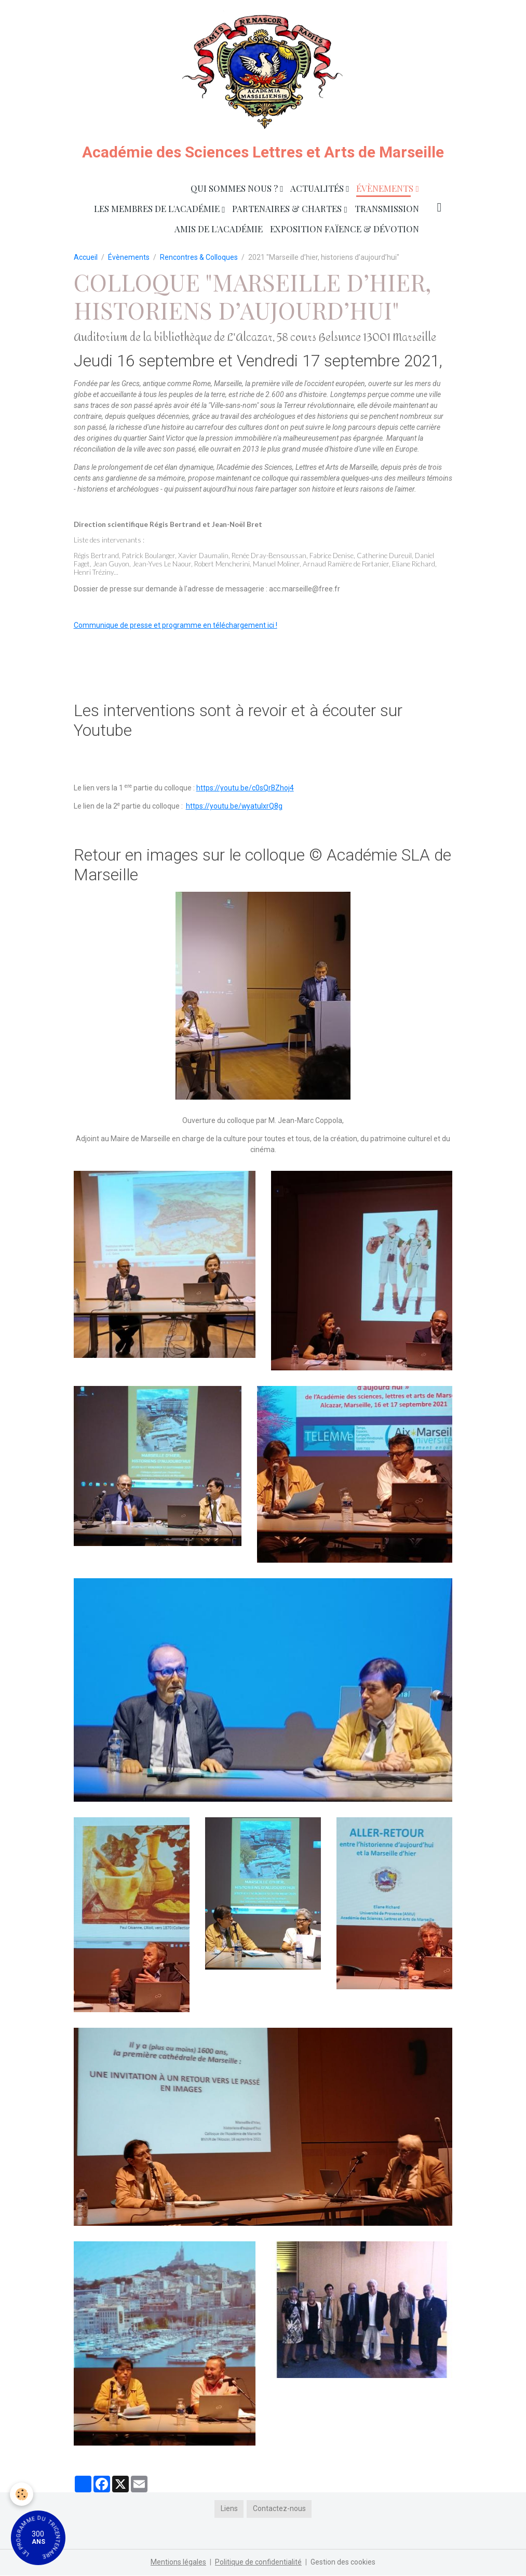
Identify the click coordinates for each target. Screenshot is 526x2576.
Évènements (385, 188)
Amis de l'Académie (218, 229)
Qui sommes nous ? (235, 188)
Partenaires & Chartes (288, 209)
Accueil (86, 258)
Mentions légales (178, 2562)
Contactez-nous (279, 2509)
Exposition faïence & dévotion (344, 229)
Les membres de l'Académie (158, 209)
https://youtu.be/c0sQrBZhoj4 (245, 789)
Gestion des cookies (343, 2562)
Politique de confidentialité (258, 2562)
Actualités (318, 188)
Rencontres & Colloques (199, 258)
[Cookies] (22, 2493)
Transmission (387, 209)
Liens (229, 2509)
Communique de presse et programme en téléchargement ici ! (175, 626)
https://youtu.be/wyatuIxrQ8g (234, 807)
